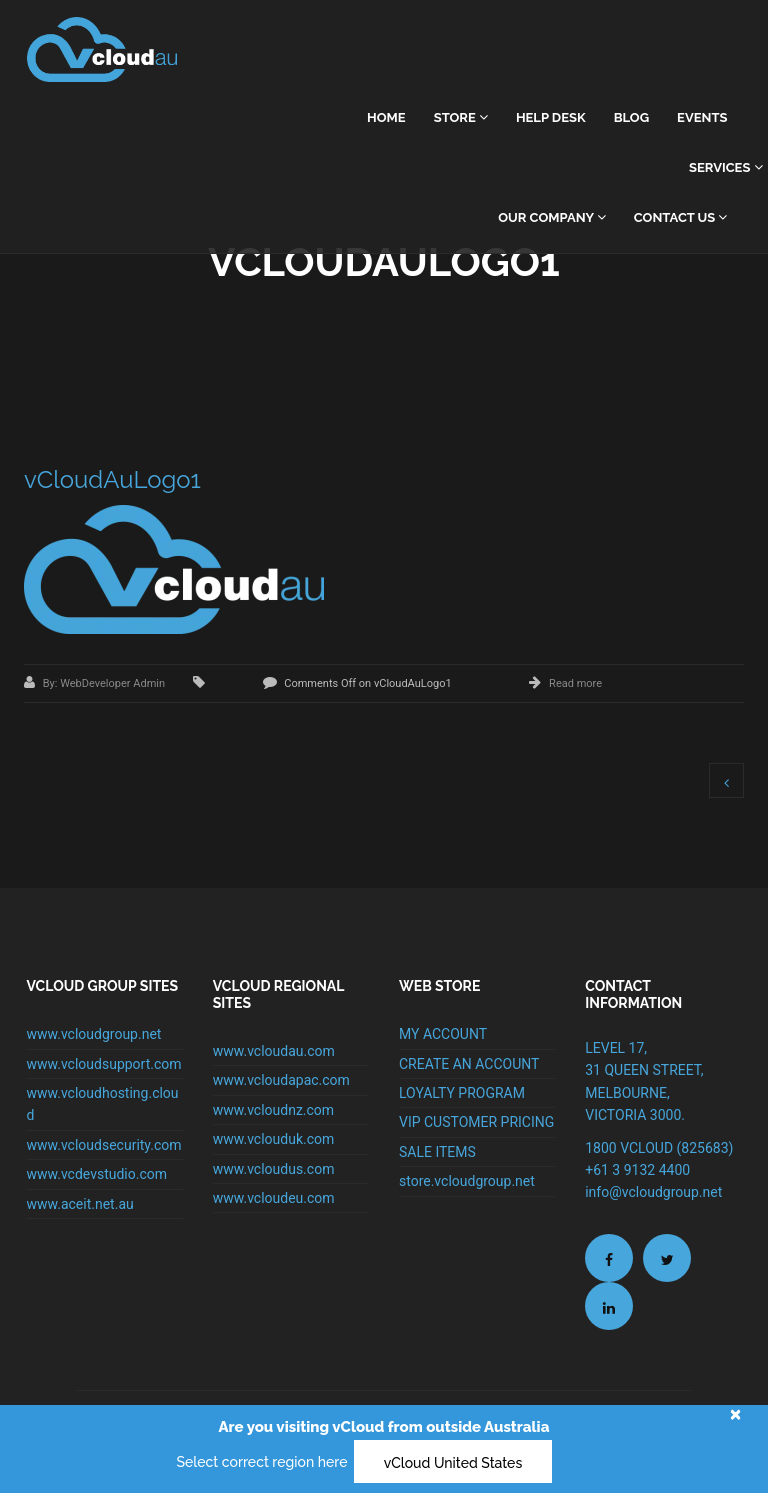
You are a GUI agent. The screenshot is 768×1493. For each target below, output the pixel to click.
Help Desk (551, 117)
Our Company (552, 217)
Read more (575, 683)
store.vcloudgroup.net (467, 1181)
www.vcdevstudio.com (97, 1174)
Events (702, 117)
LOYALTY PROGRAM (462, 1093)
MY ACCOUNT (443, 1034)
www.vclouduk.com (274, 1139)
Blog (631, 117)
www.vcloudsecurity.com (104, 1145)
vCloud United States (453, 1463)
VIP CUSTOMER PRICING (476, 1122)
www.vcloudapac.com (281, 1080)
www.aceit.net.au (80, 1204)
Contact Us (681, 217)
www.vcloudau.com (274, 1051)
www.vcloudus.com (274, 1169)
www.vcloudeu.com (274, 1198)
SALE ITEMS (437, 1152)
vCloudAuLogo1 (112, 479)
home (386, 117)
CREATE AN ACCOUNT (469, 1064)
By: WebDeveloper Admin (105, 683)
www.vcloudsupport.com (104, 1064)
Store (461, 117)
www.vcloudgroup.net (94, 1034)
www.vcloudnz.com (273, 1110)
